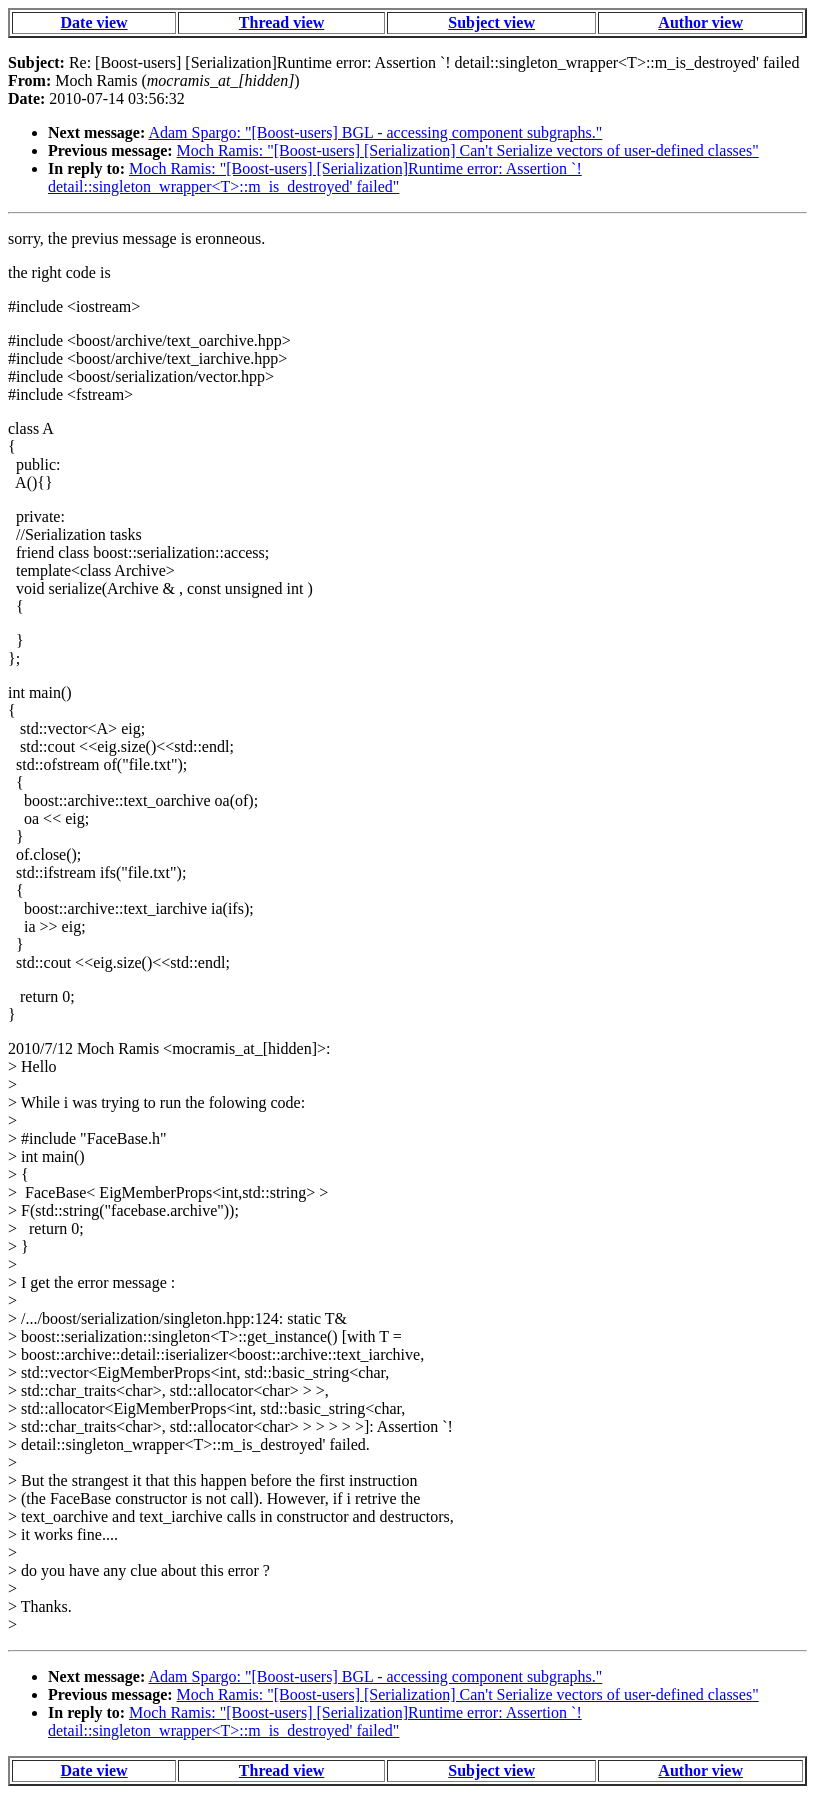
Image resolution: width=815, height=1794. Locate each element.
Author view (700, 22)
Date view (94, 22)
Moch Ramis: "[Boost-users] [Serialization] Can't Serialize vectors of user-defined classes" (468, 150)
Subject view (491, 22)
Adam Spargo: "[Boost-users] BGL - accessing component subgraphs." (375, 132)
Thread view (281, 22)
